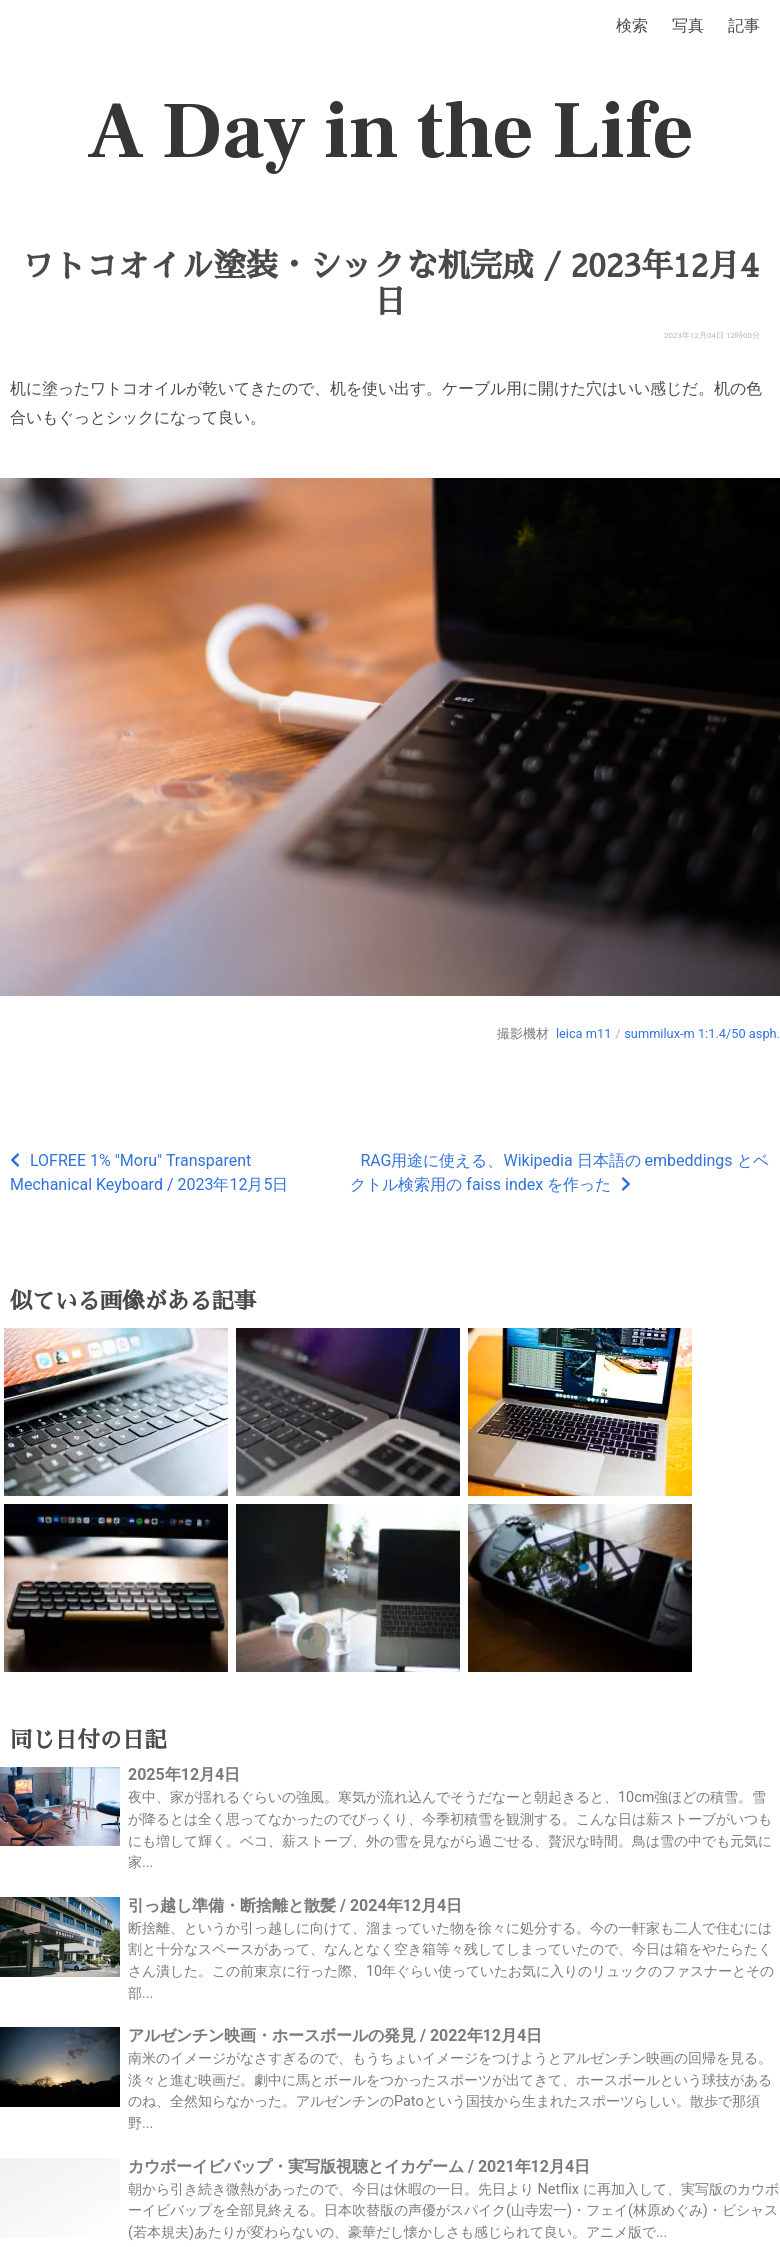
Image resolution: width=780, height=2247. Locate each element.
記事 (744, 25)
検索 (632, 25)
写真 (688, 25)
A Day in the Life (390, 132)
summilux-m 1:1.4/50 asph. (702, 1033)
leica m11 (583, 1033)
